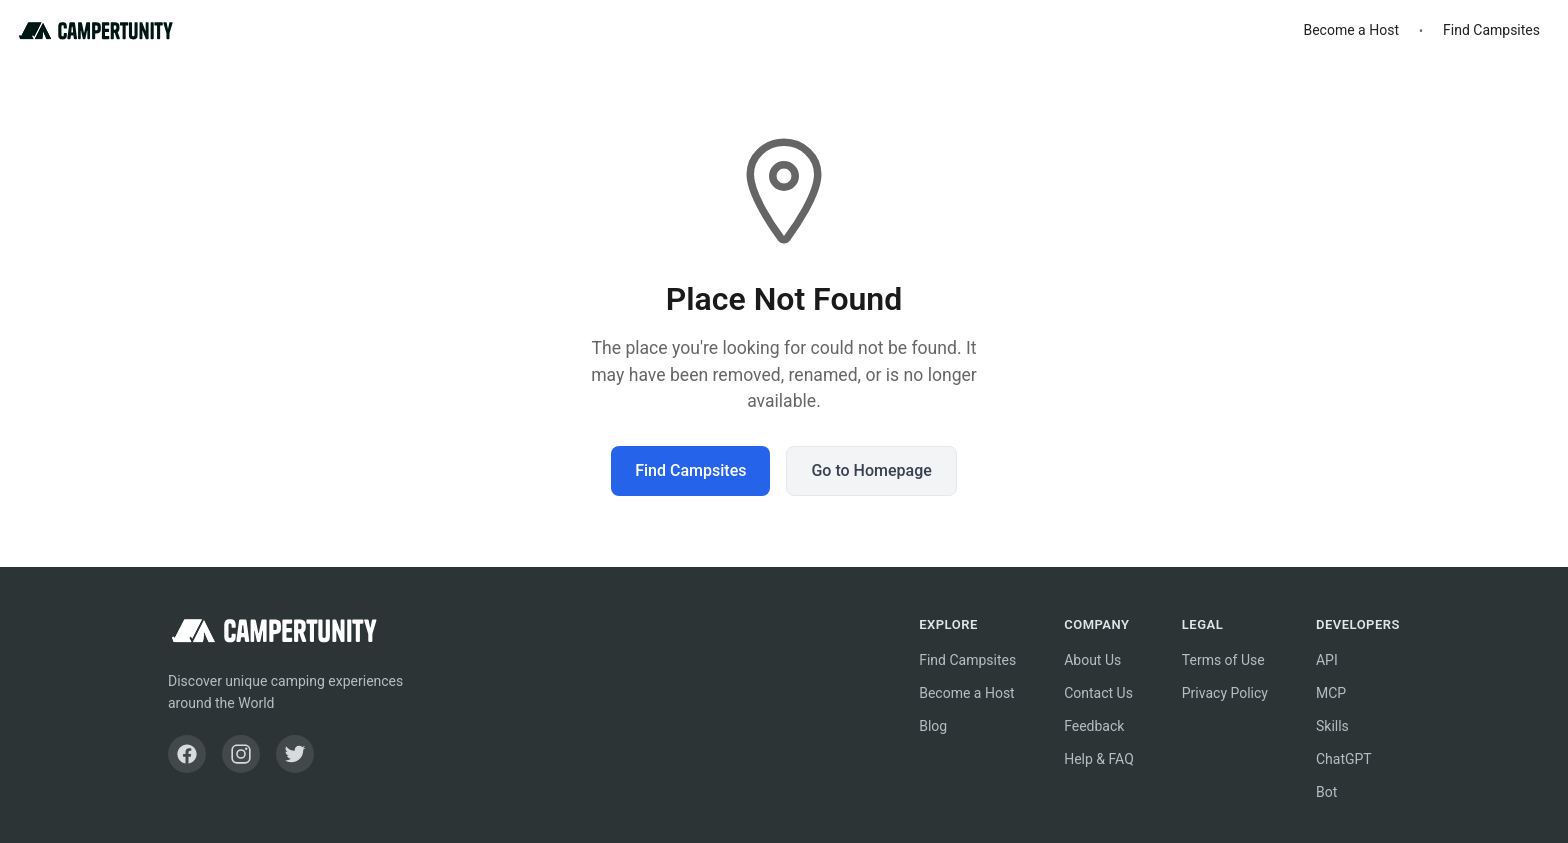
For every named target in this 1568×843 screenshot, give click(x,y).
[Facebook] (187, 754)
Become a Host (1351, 30)
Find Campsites (1491, 30)
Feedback (1094, 726)
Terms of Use (1223, 660)
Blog (933, 726)
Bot (1326, 792)
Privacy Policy (1225, 693)
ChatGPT (1344, 759)
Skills (1332, 726)
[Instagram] (241, 754)
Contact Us (1098, 693)
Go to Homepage (871, 470)
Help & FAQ (1099, 759)
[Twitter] (295, 754)
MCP (1331, 693)
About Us (1092, 660)
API (1327, 660)
